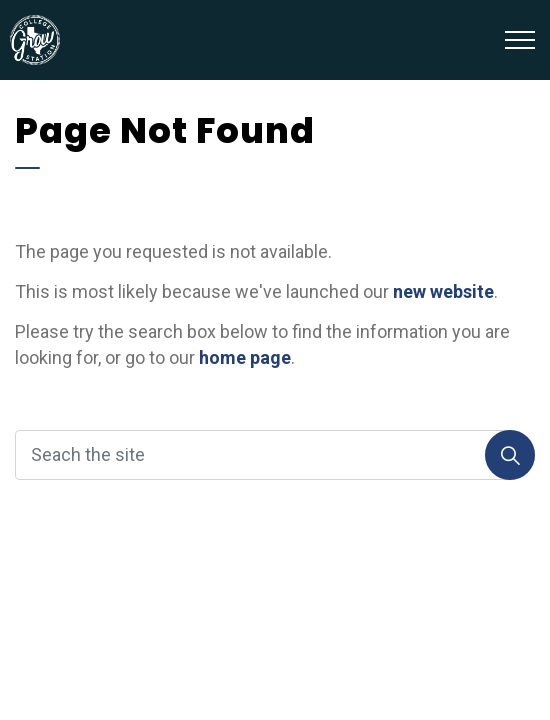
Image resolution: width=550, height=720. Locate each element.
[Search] (510, 455)
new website (443, 291)
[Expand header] (520, 40)
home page (245, 357)
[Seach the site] (275, 455)
